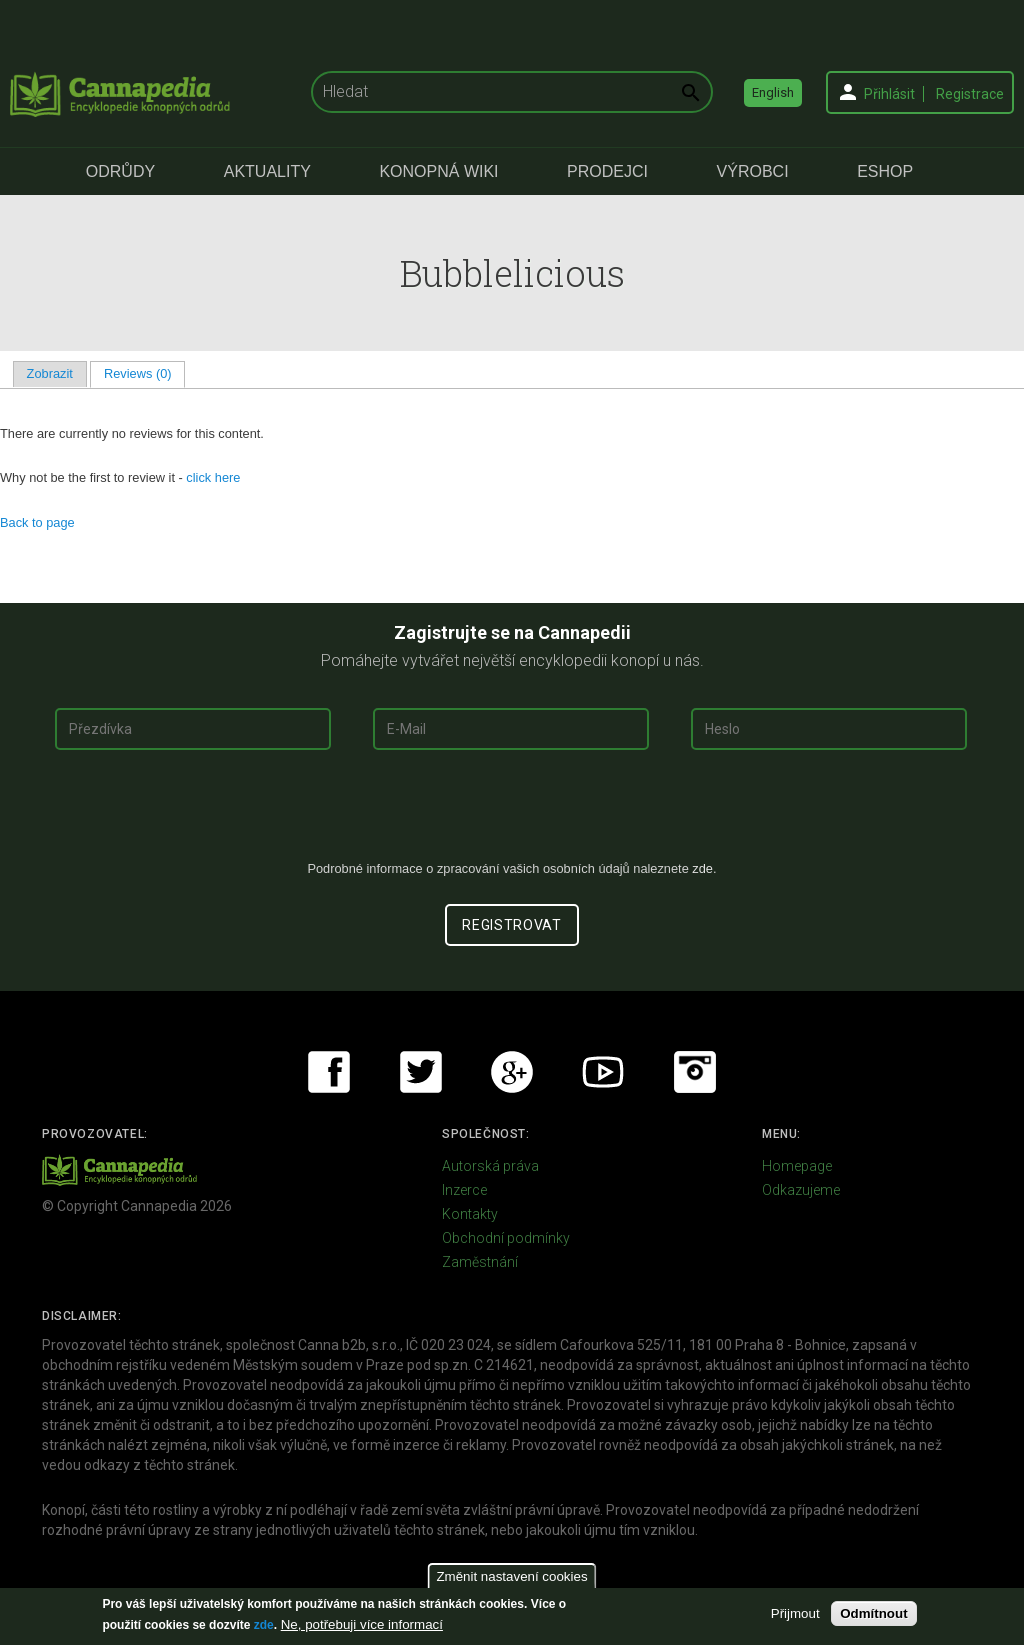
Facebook (329, 1072)
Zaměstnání (480, 1262)
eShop (885, 171)
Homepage (797, 1166)
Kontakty (470, 1214)
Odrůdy (120, 171)
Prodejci (607, 171)
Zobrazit (50, 373)
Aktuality (267, 171)
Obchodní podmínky (506, 1238)
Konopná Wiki (438, 171)
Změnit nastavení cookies (511, 1576)
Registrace (970, 94)
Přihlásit (889, 94)
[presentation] (512, 813)
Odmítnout (873, 1613)
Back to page (37, 522)
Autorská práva (490, 1166)
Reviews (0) (144, 373)
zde (264, 1625)
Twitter (421, 1072)
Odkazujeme (801, 1190)
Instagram (695, 1072)
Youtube (603, 1072)
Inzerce (464, 1190)
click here (213, 477)
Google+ (512, 1072)
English (773, 92)
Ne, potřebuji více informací (362, 1624)
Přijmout (795, 1613)
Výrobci (753, 171)
